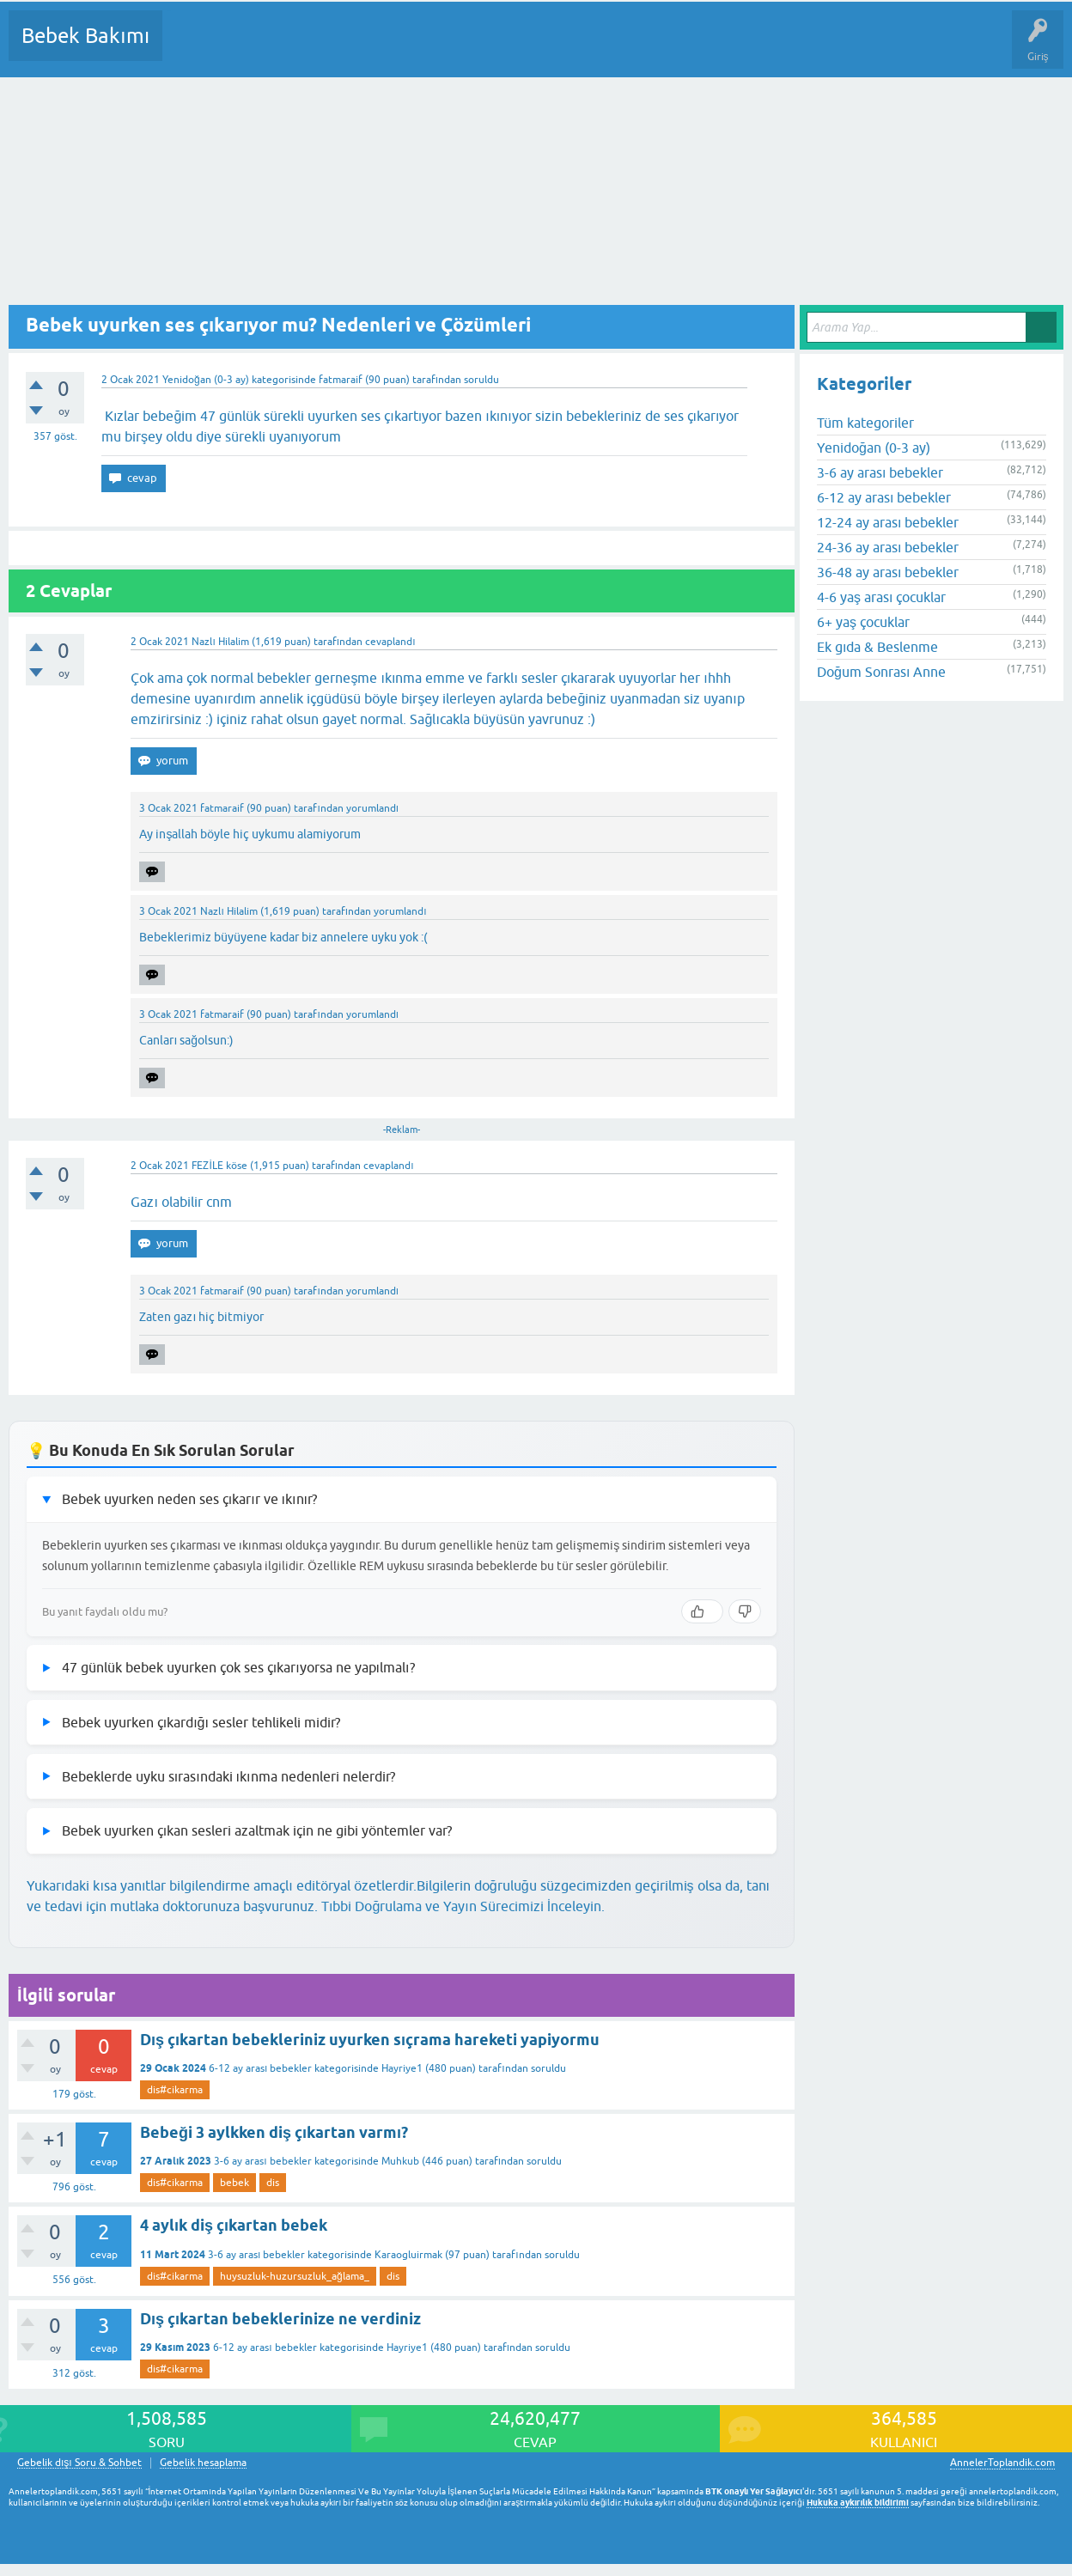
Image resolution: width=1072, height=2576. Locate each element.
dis (272, 2183)
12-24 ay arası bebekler (888, 522)
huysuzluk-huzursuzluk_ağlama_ (294, 2276)
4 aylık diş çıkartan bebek (233, 2225)
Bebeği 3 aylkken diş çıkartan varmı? (274, 2132)
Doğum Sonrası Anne (881, 671)
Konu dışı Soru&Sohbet (598, 48)
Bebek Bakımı (85, 35)
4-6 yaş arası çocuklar (881, 597)
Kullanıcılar (423, 48)
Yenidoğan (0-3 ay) (205, 380)
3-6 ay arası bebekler (262, 2161)
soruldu (481, 380)
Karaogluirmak (408, 2255)
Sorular (192, 48)
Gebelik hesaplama (203, 2463)
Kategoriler (351, 48)
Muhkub (400, 2161)
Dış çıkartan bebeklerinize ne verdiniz (280, 2319)
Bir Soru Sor (495, 48)
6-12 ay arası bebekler (260, 2068)
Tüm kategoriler (865, 422)
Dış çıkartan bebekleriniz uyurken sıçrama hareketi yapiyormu (370, 2040)
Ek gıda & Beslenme (877, 647)
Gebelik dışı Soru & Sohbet (79, 2463)
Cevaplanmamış (267, 48)
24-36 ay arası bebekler (888, 547)
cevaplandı (390, 642)
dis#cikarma (175, 2090)
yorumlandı (372, 808)
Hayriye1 (402, 2068)
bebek (234, 2183)
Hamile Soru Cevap (720, 48)
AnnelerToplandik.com (1002, 2463)
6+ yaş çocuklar (863, 622)
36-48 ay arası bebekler (888, 572)
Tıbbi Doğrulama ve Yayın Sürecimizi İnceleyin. (463, 1906)
